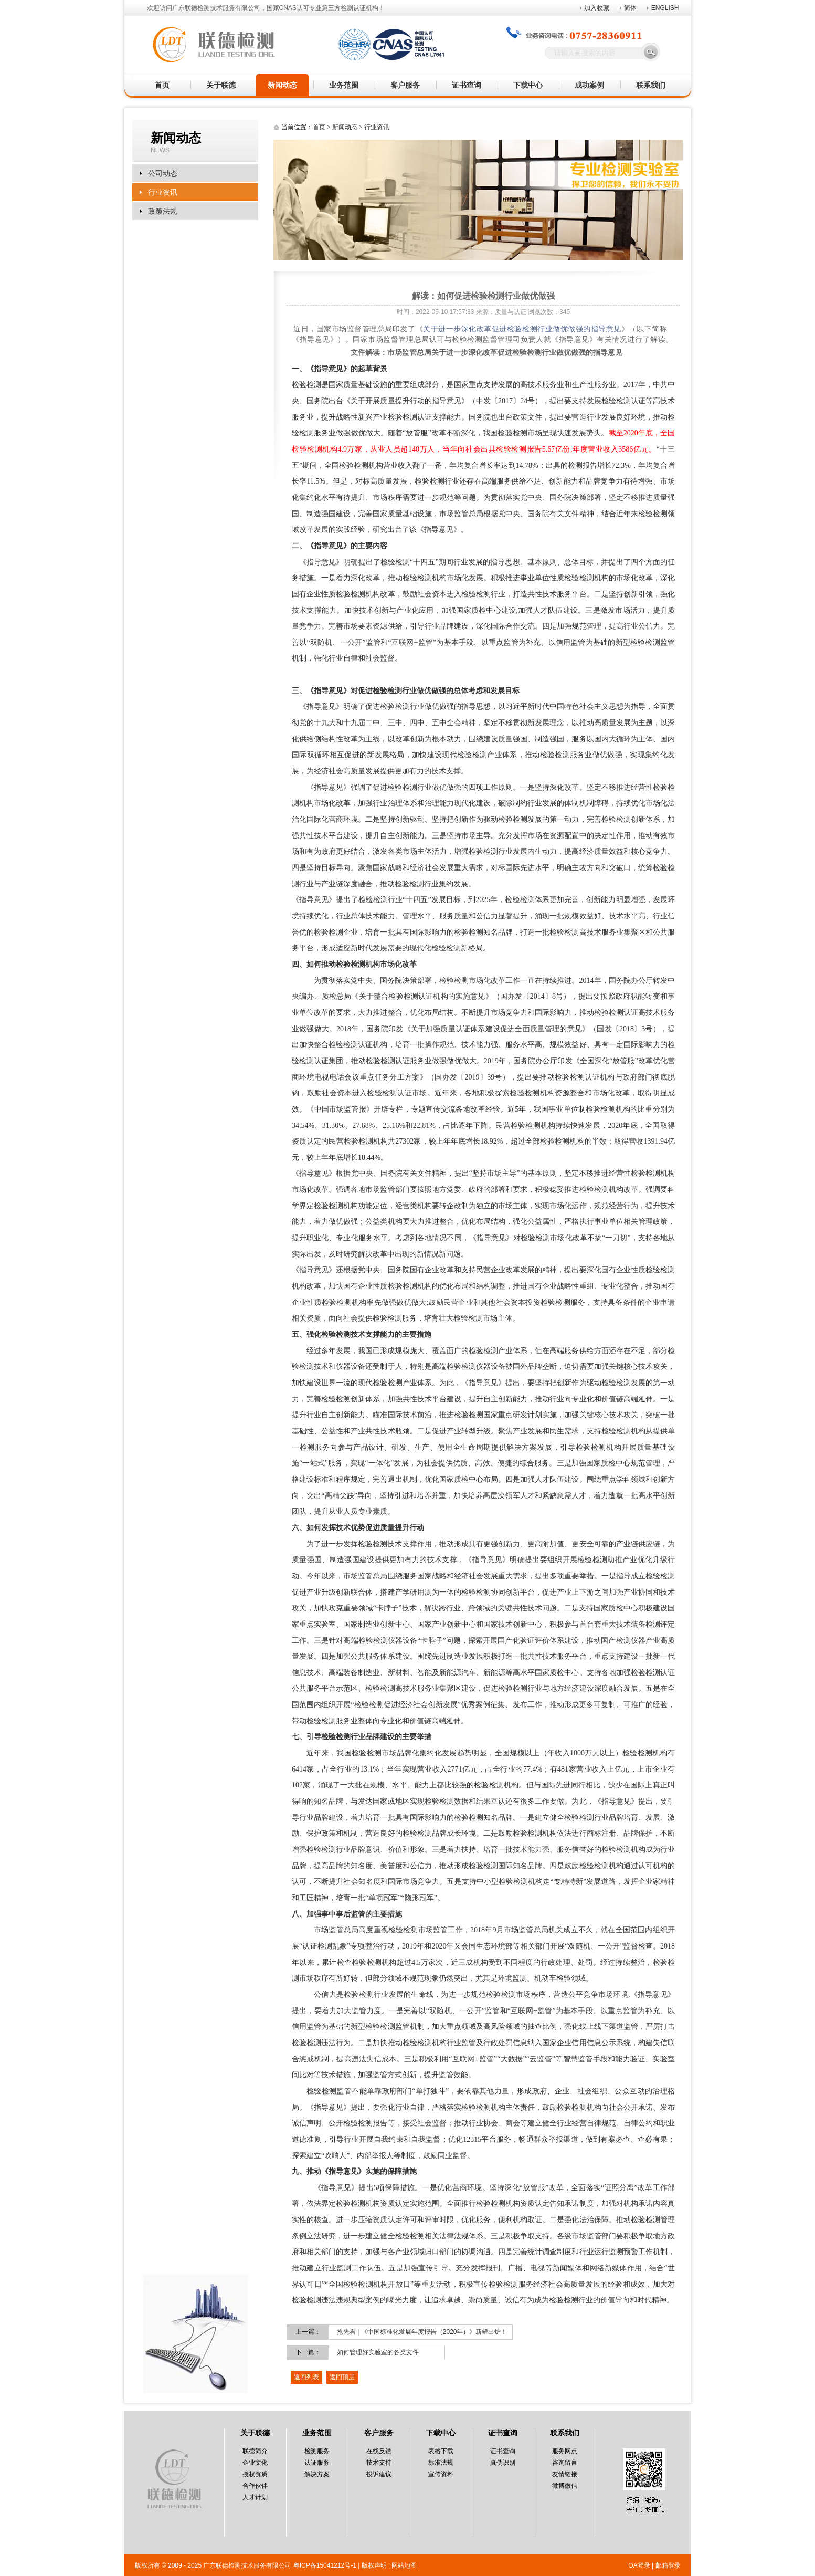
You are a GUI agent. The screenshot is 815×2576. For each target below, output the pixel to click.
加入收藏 (596, 8)
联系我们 (650, 85)
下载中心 (528, 85)
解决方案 (317, 2474)
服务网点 (564, 2451)
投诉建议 (378, 2474)
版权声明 (374, 2565)
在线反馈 (378, 2451)
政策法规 (162, 211)
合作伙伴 (255, 2485)
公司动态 (162, 173)
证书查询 (466, 85)
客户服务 (405, 85)
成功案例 (589, 85)
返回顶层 (342, 2377)
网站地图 (404, 2565)
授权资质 (255, 2474)
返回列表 (306, 2377)
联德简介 (255, 2451)
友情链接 (564, 2474)
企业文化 (255, 2462)
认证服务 (317, 2462)
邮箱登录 (668, 2565)
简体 (630, 8)
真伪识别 (502, 2462)
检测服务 (317, 2451)
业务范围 (343, 85)
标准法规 (440, 2462)
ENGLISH (665, 8)
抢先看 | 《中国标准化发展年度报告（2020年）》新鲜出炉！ (422, 2332)
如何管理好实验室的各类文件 (378, 2352)
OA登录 (639, 2565)
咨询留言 (564, 2462)
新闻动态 (282, 85)
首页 (162, 85)
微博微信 (564, 2485)
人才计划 (255, 2497)
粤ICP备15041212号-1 (324, 2565)
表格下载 (440, 2451)
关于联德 (221, 85)
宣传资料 (440, 2474)
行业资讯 (162, 192)
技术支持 (378, 2462)
